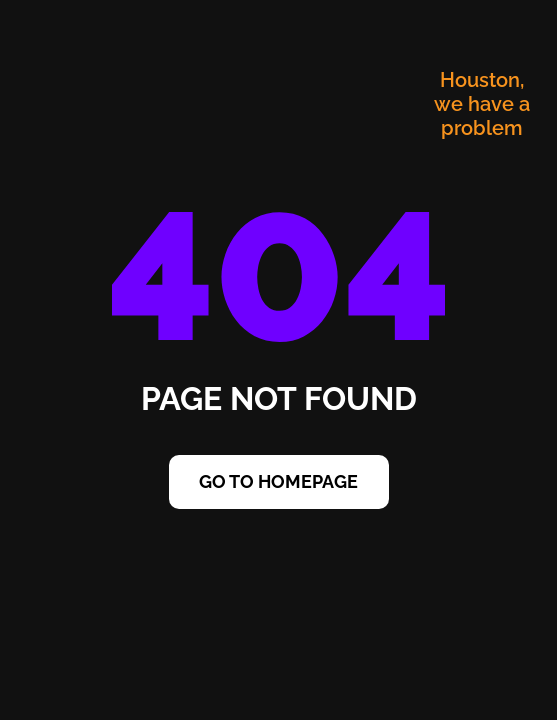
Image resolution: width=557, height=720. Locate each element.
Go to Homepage (278, 481)
